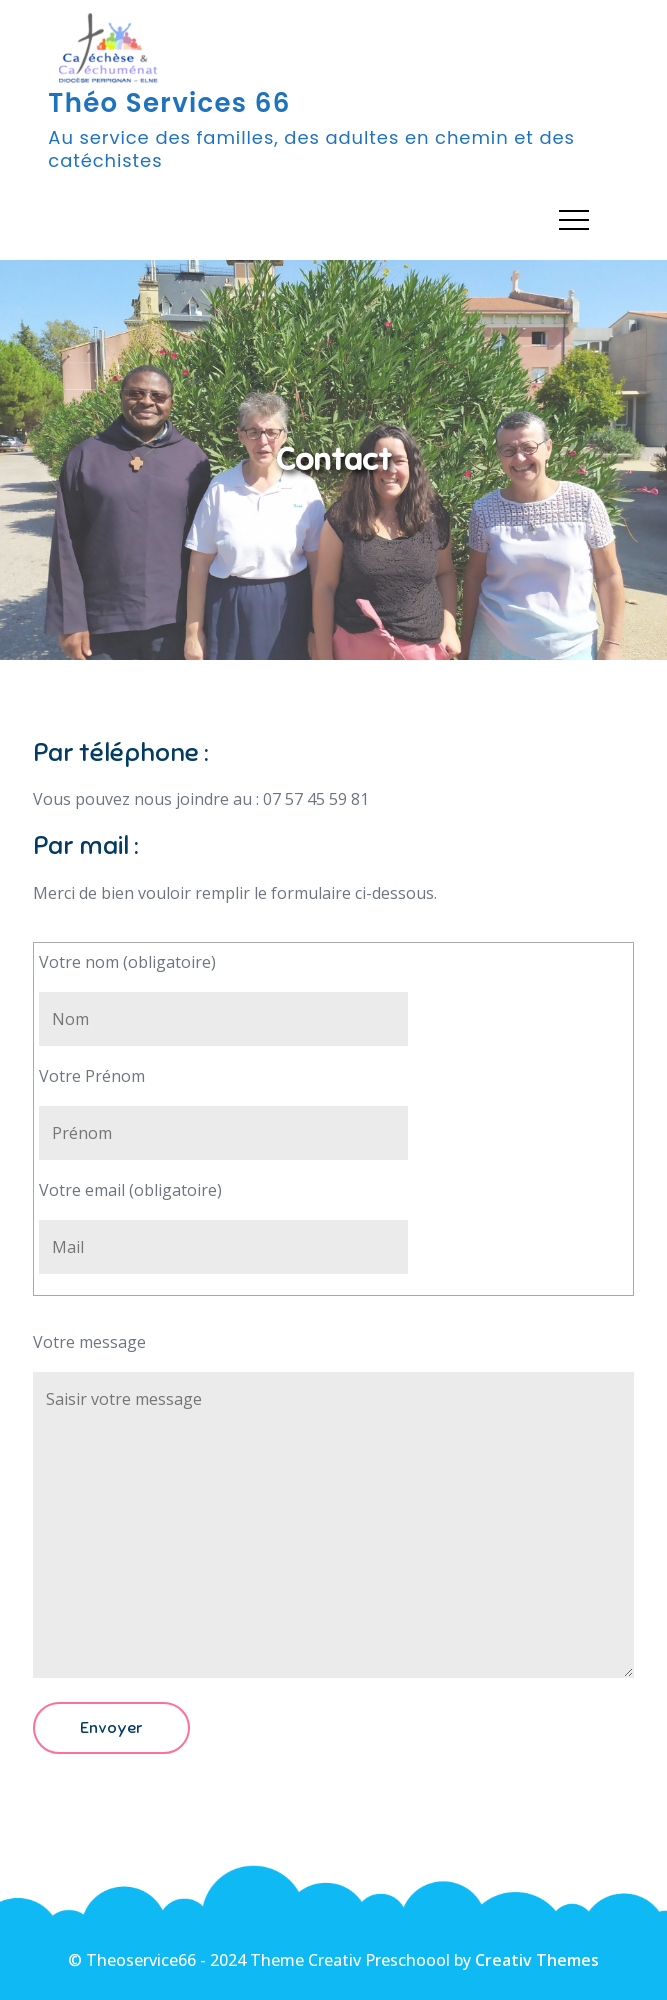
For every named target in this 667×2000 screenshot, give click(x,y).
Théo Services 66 (169, 103)
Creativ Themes (537, 1960)
